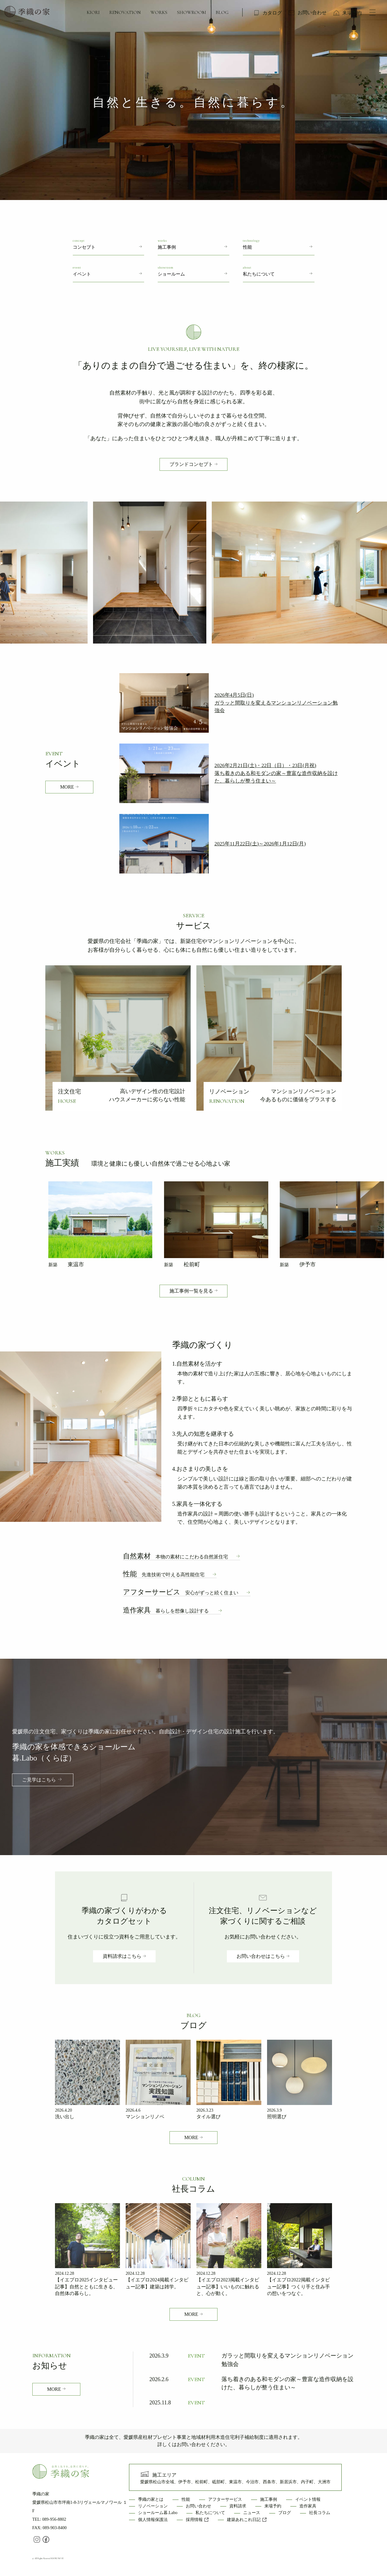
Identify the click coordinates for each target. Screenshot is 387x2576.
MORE (67, 786)
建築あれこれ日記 (247, 2519)
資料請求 (237, 2506)
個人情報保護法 (153, 2519)
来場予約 (352, 12)
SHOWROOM (191, 12)
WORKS (158, 12)
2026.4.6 (133, 2110)
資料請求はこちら (122, 1956)
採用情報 (197, 2519)
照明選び (276, 2116)
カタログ (272, 12)
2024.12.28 (64, 2273)
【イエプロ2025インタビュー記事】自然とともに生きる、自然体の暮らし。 (86, 2286)
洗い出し (64, 2116)
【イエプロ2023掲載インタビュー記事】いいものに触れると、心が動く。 (227, 2286)
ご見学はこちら (39, 1779)
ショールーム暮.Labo (157, 2512)
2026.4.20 (63, 2110)
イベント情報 (308, 2499)
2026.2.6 (159, 2379)
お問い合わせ (312, 12)
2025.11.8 (160, 2403)
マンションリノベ (145, 2116)
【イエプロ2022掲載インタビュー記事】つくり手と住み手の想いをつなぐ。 (298, 2286)
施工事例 (268, 2499)
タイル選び (208, 2116)
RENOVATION (125, 12)
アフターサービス (180, 1592)
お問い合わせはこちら (261, 1956)
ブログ (284, 2512)
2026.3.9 (274, 2110)
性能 (164, 1574)
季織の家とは (150, 2499)
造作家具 (166, 1610)
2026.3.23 (204, 2110)
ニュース (251, 2512)
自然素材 (175, 1556)
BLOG (222, 12)
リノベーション (153, 2506)
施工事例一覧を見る (191, 1290)
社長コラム (319, 2512)
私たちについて (210, 2512)
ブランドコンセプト (191, 464)
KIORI (93, 12)
